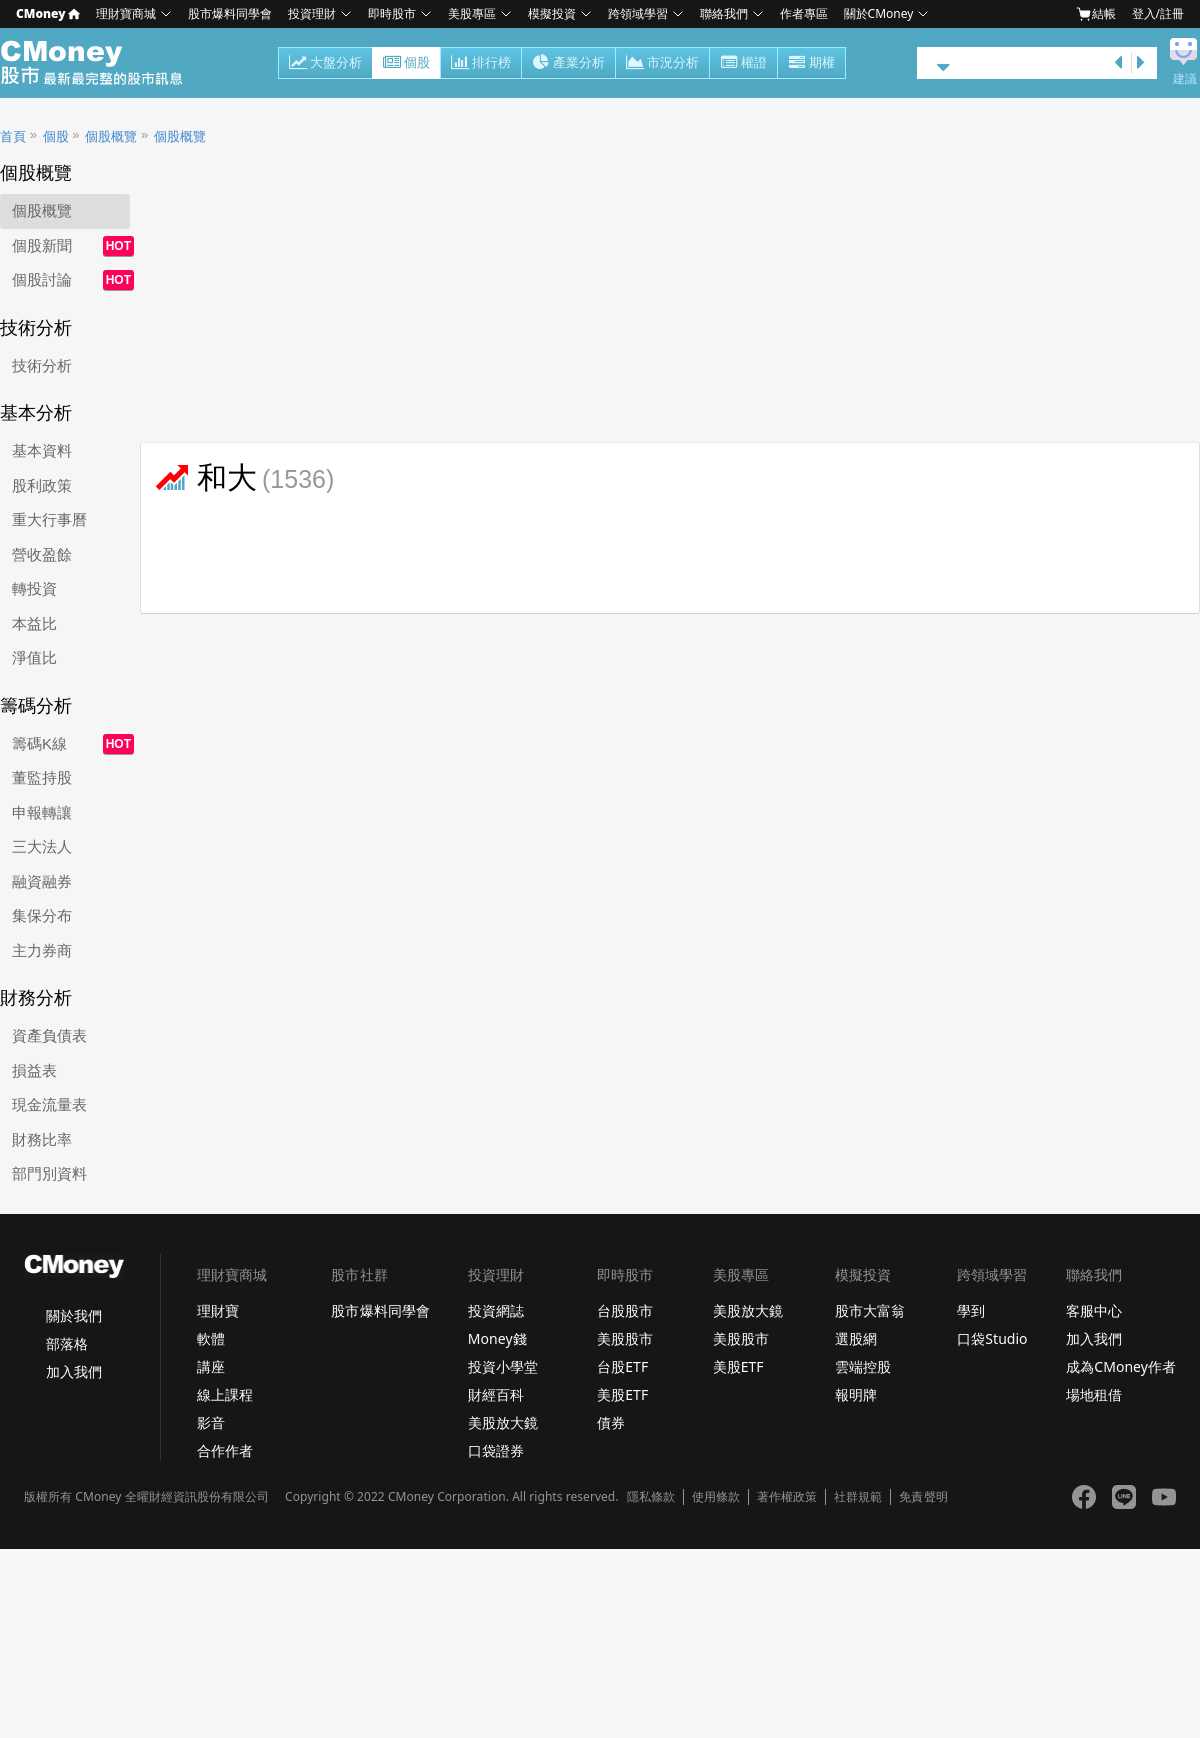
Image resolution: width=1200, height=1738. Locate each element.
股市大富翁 (870, 1310)
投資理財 (312, 13)
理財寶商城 (126, 13)
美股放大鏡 (503, 1422)
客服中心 (1094, 1310)
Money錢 (497, 1338)
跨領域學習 (638, 13)
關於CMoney (879, 13)
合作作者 (225, 1450)
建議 (1185, 79)
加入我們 (74, 1371)
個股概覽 (111, 136)
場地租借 (1094, 1394)
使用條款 (716, 1497)
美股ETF (622, 1394)
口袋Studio (992, 1338)
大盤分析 (325, 64)
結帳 (1096, 14)
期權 (811, 64)
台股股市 (625, 1310)
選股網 (856, 1338)
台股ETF (622, 1366)
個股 (406, 64)
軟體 (211, 1338)
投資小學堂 (503, 1366)
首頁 (13, 136)
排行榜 (481, 64)
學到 (971, 1310)
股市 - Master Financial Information (102, 63)
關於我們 (74, 1315)
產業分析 (568, 64)
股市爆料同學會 (230, 13)
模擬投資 (552, 13)
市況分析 (662, 64)
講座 (211, 1366)
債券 (611, 1422)
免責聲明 (923, 1497)
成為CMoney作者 (1121, 1366)
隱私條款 (651, 1497)
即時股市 (392, 13)
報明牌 (856, 1394)
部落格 (67, 1343)
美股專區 (472, 13)
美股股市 (625, 1338)
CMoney (48, 13)
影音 (211, 1422)
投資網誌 (496, 1310)
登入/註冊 (1158, 13)
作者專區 (804, 13)
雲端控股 (863, 1366)
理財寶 (218, 1310)
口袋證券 (496, 1450)
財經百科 (496, 1394)
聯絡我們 (724, 13)
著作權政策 (787, 1497)
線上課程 (225, 1394)
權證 (743, 64)
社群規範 (858, 1497)
